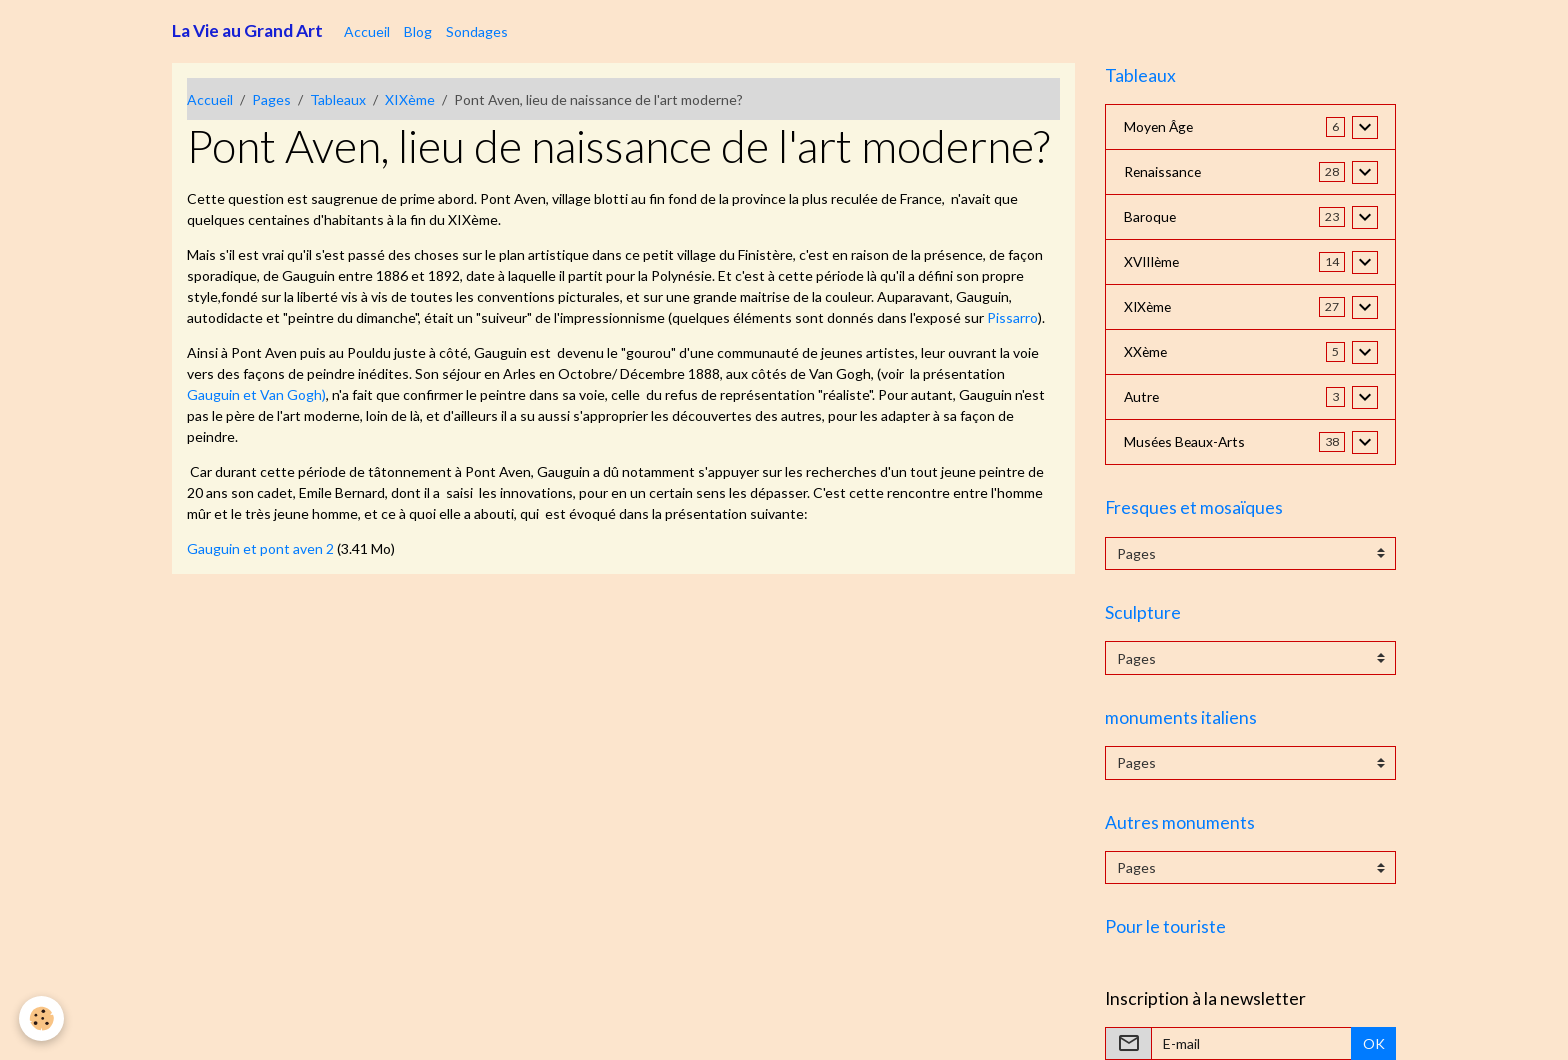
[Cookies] (42, 1018)
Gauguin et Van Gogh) (256, 394)
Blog (418, 31)
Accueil (367, 31)
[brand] (247, 31)
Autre (1142, 397)
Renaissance (1163, 172)
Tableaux (338, 99)
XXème (1146, 352)
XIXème (410, 99)
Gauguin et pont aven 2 (260, 548)
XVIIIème (1154, 262)
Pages (271, 99)
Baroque (1150, 217)
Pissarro (1012, 317)
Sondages (477, 31)
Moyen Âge (1160, 127)
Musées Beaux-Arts (1186, 442)
